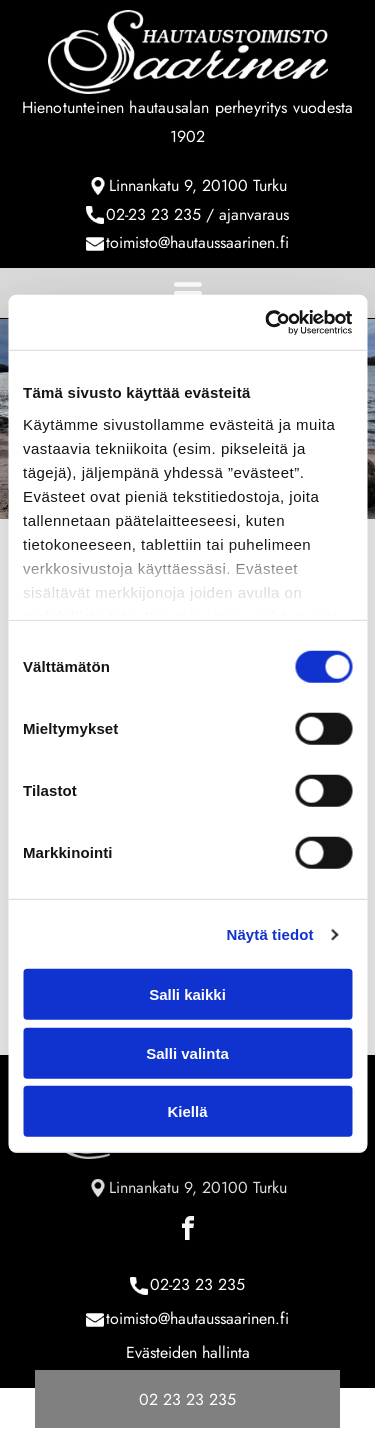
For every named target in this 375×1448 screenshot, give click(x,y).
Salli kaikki (187, 994)
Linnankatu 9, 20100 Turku (198, 185)
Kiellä (187, 1111)
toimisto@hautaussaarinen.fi (197, 242)
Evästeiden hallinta (188, 1352)
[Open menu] (188, 293)
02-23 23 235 (153, 214)
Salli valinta (187, 1053)
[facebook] (188, 1231)
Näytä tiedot (270, 934)
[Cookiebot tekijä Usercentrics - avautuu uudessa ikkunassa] (267, 323)
